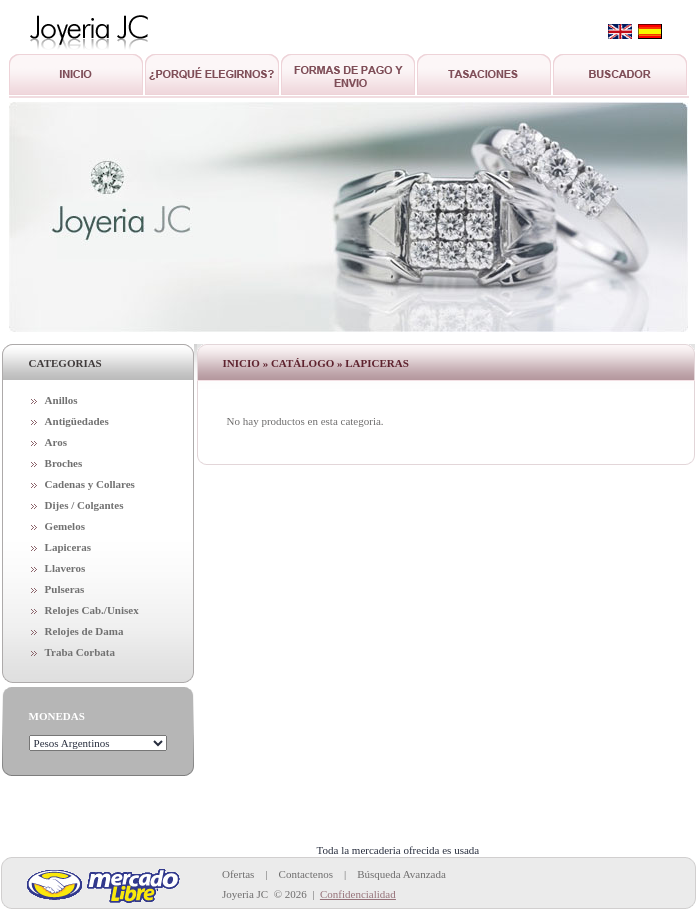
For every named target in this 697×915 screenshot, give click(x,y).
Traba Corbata (80, 652)
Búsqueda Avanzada (401, 874)
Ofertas (238, 874)
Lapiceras (68, 547)
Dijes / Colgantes (84, 505)
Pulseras (65, 589)
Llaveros (65, 568)
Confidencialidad (358, 894)
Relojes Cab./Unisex (92, 610)
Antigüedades (77, 421)
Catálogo (302, 363)
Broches (64, 463)
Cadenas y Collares (90, 484)
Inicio (241, 363)
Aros (56, 442)
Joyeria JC (245, 894)
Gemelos (65, 526)
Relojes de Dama (84, 631)
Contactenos (306, 874)
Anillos (61, 400)
